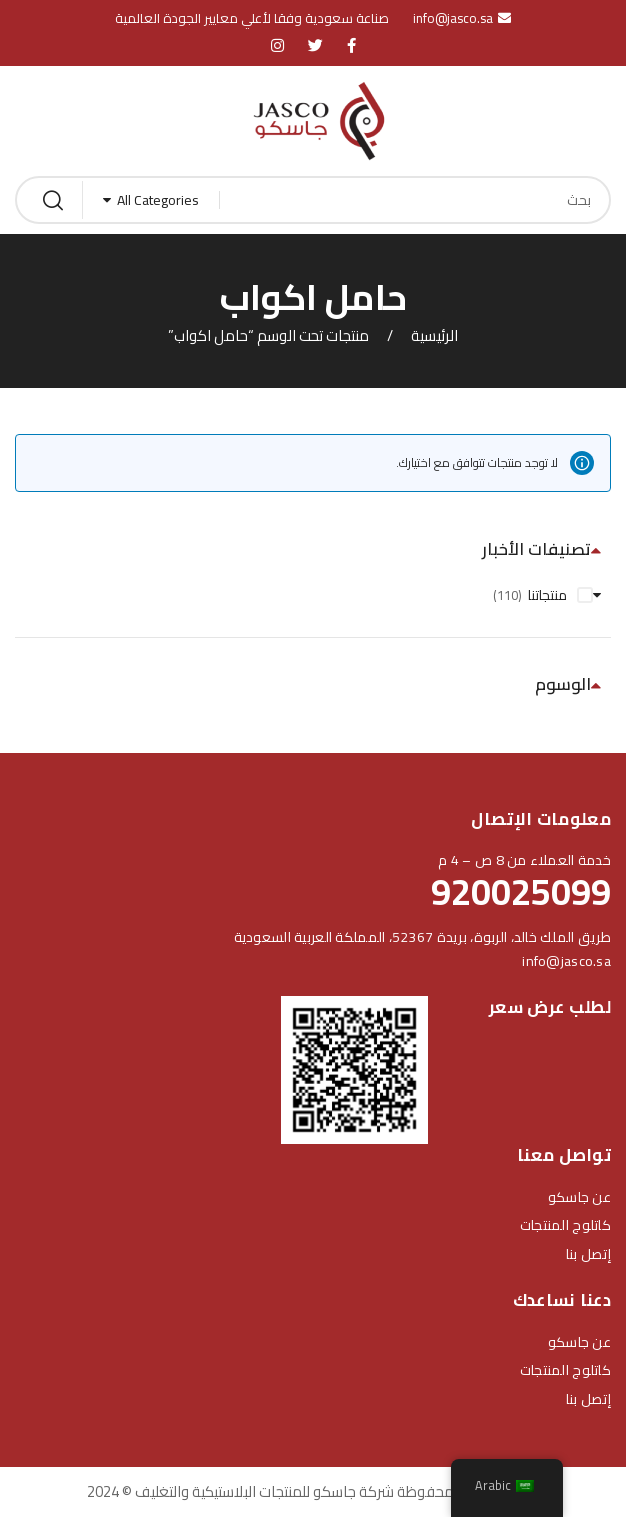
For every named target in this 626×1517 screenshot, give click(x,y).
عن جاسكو (579, 1197)
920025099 (521, 892)
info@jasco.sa (566, 961)
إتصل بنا (588, 1254)
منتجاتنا (547, 595)
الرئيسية (434, 335)
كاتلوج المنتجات (565, 1225)
